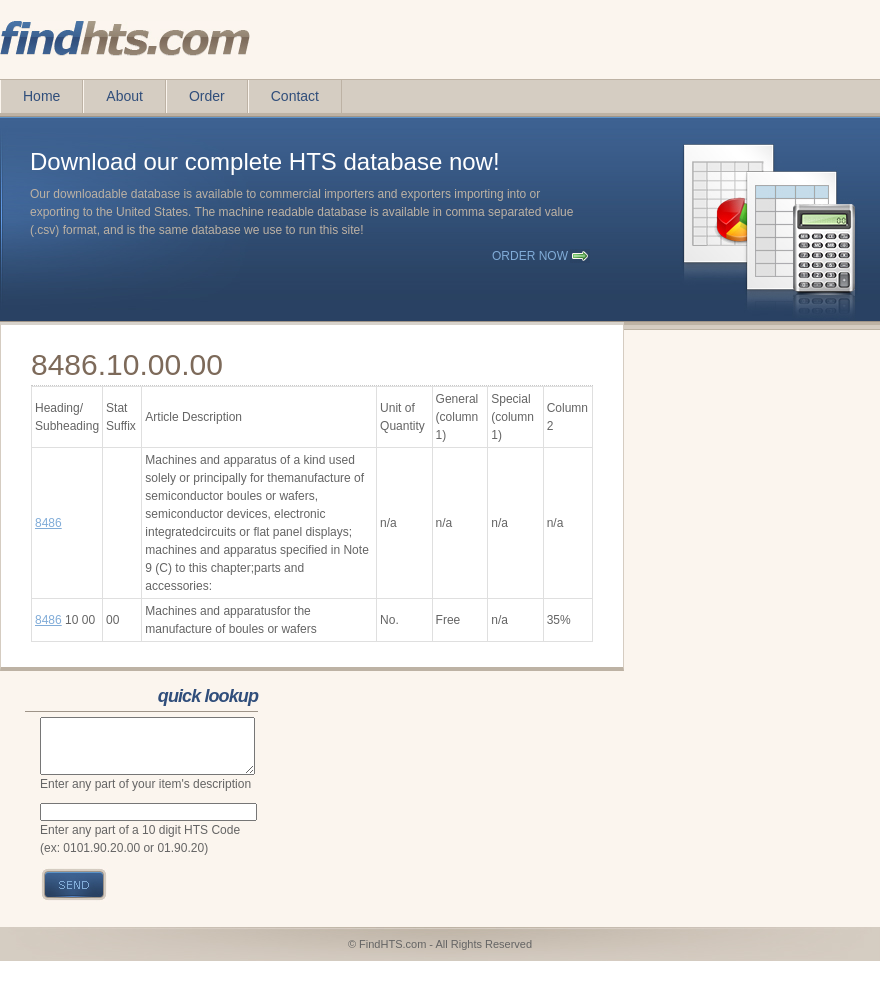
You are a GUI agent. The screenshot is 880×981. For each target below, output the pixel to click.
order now (530, 256)
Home (41, 96)
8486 (48, 523)
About (124, 96)
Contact (295, 96)
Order (207, 96)
